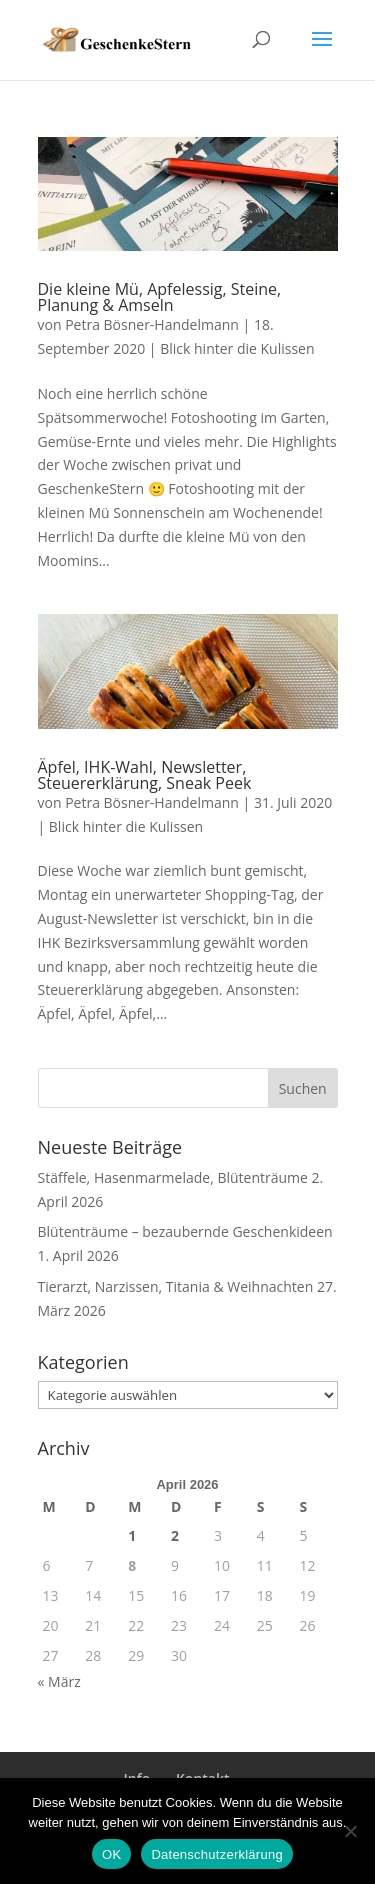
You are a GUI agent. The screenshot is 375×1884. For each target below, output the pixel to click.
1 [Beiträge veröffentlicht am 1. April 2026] (132, 1535)
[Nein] (350, 1831)
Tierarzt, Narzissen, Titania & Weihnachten (176, 1286)
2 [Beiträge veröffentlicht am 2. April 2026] (175, 1535)
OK (111, 1854)
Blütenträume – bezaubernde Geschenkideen (185, 1231)
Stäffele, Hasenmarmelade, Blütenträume (173, 1177)
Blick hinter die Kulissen (237, 348)
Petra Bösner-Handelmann (152, 324)
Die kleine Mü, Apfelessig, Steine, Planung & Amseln (160, 297)
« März (59, 1681)
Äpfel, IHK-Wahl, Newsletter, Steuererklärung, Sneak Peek (145, 775)
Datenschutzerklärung (216, 1854)
